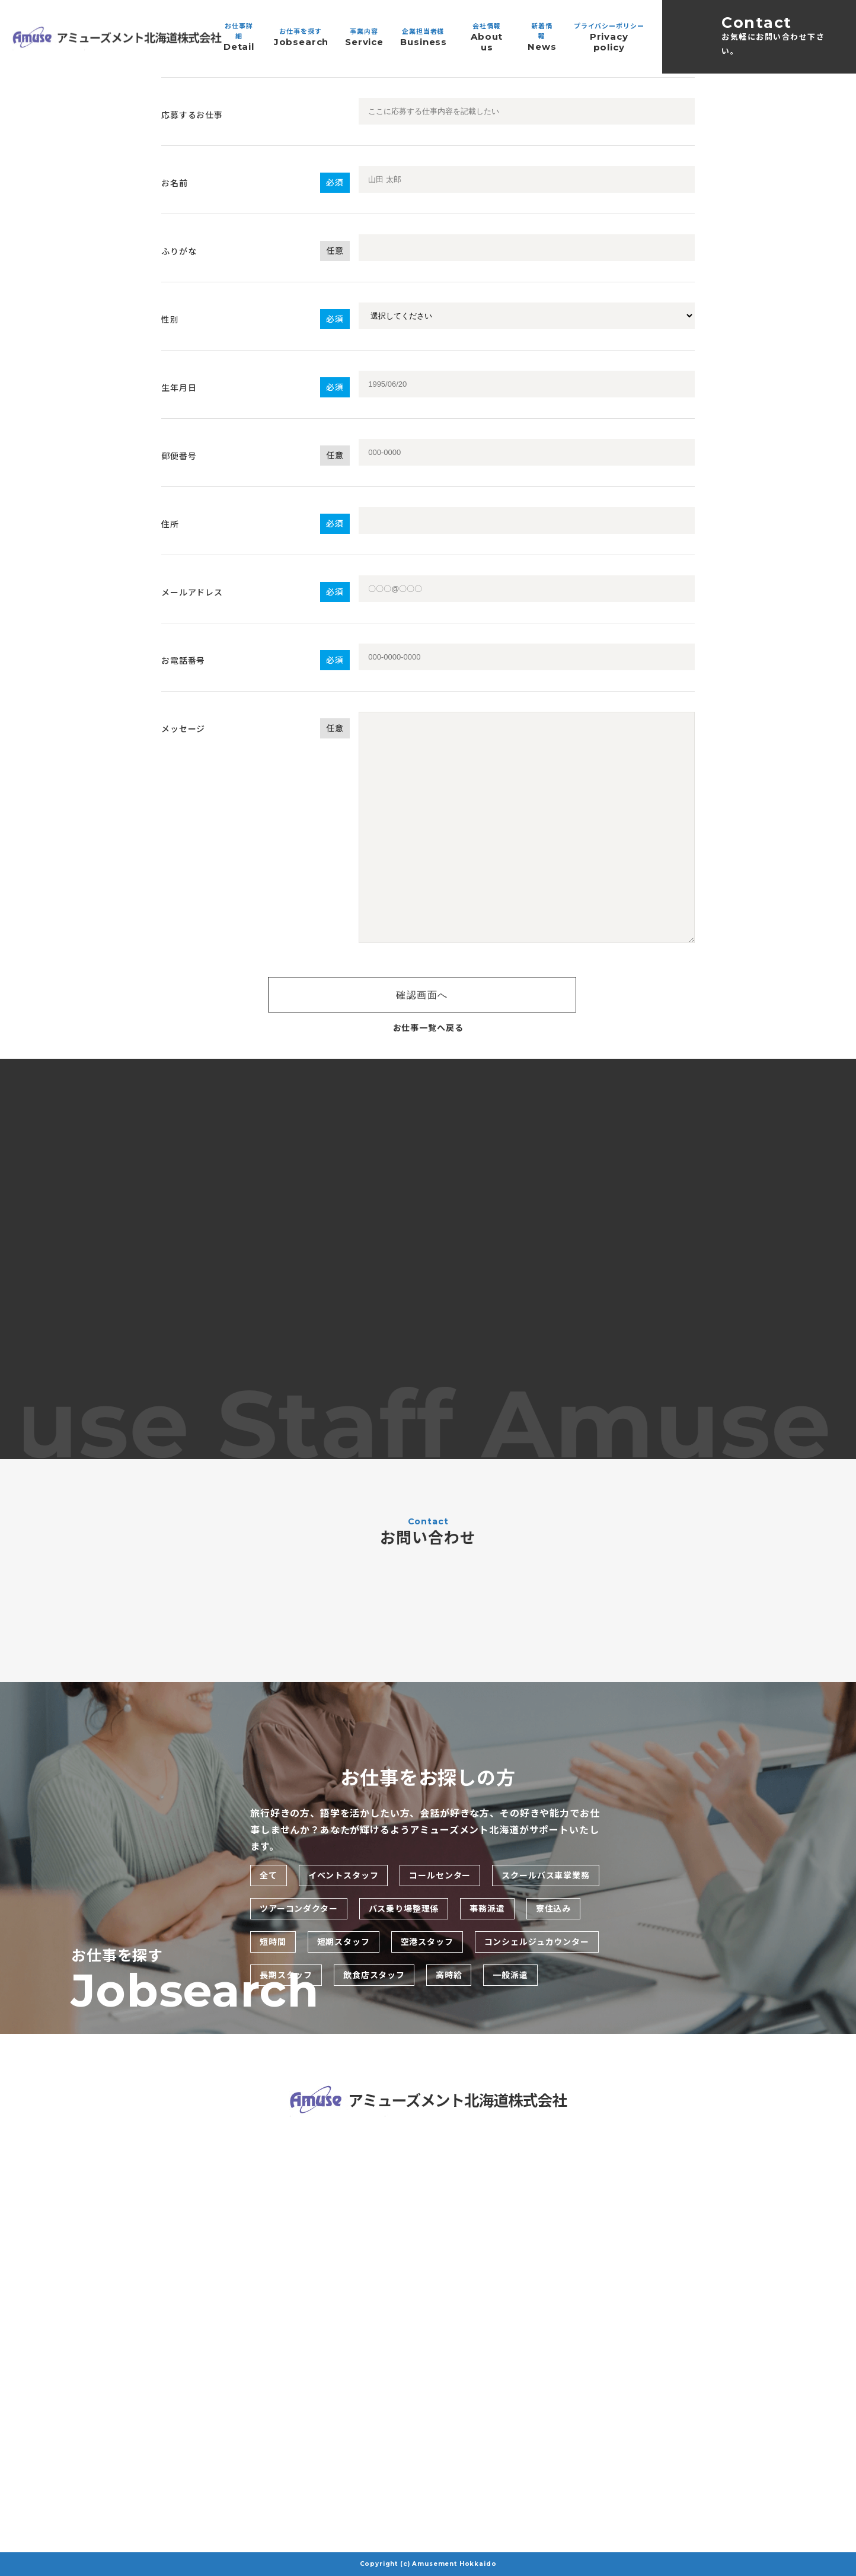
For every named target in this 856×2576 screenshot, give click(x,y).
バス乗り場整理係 (404, 1908)
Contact (779, 36)
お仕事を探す (300, 37)
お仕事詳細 (239, 37)
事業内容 (363, 37)
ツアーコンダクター (299, 1908)
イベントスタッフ (343, 1875)
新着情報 (541, 37)
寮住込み (553, 1908)
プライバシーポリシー (608, 37)
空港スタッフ (427, 1942)
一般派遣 (510, 1975)
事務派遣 (486, 1908)
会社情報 (487, 37)
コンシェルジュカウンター (536, 1942)
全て (268, 1875)
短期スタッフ (343, 1942)
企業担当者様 (423, 37)
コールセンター (440, 1875)
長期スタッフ (286, 1975)
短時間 (273, 1942)
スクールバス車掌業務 (545, 1875)
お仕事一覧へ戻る (428, 1028)
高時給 (449, 1975)
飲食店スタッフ (374, 1975)
